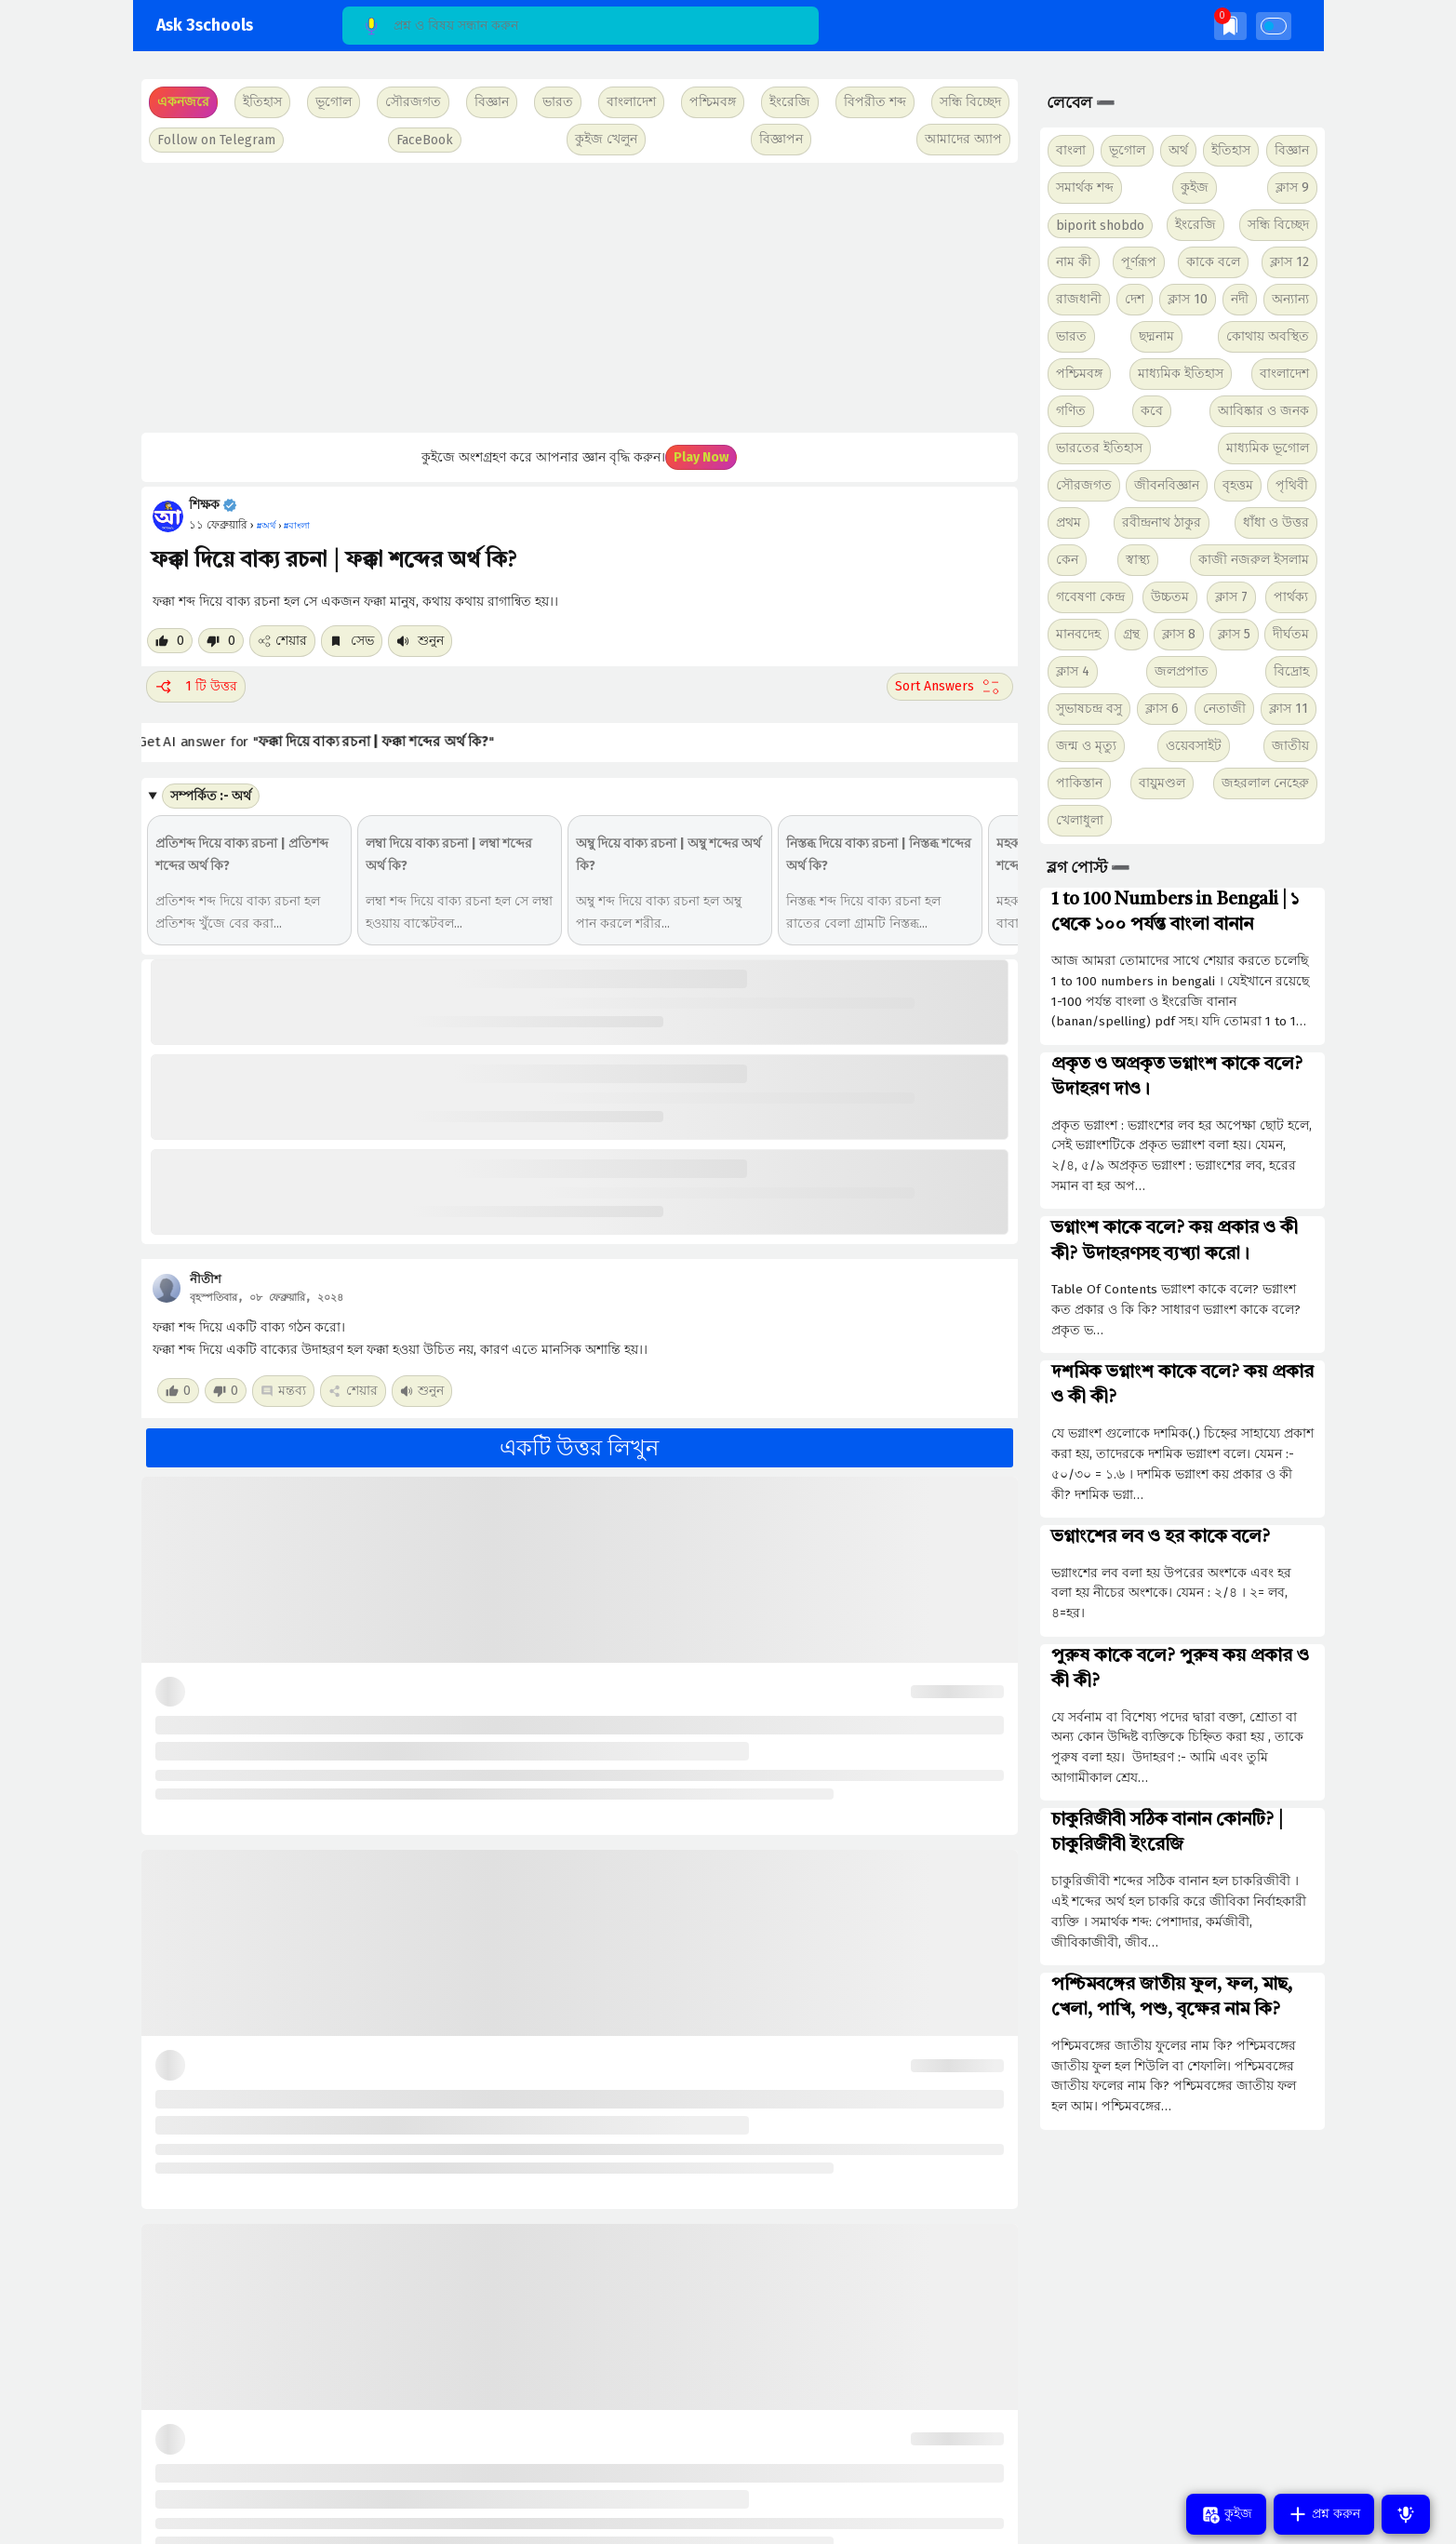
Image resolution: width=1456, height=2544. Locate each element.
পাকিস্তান (1079, 783)
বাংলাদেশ (1284, 374)
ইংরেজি (789, 102)
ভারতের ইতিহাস (1099, 448)
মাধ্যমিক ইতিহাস (1180, 374)
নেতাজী (1224, 708)
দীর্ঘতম (1291, 634)
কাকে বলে (1213, 262)
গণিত (1071, 411)
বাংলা (1071, 150)
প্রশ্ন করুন (1324, 2514)
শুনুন (420, 641)
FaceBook (424, 140)
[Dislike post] (221, 640)
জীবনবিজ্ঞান (1166, 485)
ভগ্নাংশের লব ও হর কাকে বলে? (1160, 1537)
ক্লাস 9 (1292, 187)
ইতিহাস (1230, 150)
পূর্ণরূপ (1138, 262)
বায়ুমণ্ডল (1162, 783)
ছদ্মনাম (1156, 336)
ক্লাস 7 (1231, 597)
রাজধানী (1079, 299)
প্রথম (1068, 522)
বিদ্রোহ (1291, 671)
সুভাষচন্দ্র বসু (1089, 708)
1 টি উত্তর (195, 686)
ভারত (1071, 336)
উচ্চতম (1170, 597)
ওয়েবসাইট (1194, 746)
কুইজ (1195, 187)
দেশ (1134, 299)
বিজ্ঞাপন (781, 139)
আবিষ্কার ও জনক (1263, 411)
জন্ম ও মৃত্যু (1086, 746)
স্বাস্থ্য (1138, 560)
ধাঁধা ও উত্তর (1276, 522)
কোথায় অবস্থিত (1267, 336)
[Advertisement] (577, 297)
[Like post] (170, 640)
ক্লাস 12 (1289, 262)
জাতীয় (1290, 746)
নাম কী (1073, 262)
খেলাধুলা (1079, 820)
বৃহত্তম (1237, 485)
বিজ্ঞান (1292, 150)
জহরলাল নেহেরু (1265, 783)
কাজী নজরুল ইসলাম (1253, 560)
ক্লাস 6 (1162, 708)
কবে (1152, 411)
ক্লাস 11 (1288, 708)
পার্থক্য (1291, 597)
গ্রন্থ (1131, 634)
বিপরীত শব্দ (875, 102)
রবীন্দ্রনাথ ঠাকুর (1161, 522)
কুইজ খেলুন (606, 139)
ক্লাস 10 (1188, 299)
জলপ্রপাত (1182, 671)
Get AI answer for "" (332, 742)
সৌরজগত (1084, 485)
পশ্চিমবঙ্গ (712, 102)
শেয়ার (282, 641)
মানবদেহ (1078, 634)
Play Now (701, 457)
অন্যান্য (1290, 299)
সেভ (351, 641)
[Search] (581, 26)
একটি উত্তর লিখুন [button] (579, 1448)
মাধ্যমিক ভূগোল (1267, 448)
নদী (1240, 299)
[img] (1230, 25)
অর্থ (1178, 150)
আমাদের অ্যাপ (963, 139)
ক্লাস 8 (1179, 634)
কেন (1067, 560)
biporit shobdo (1100, 226)
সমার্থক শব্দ (1085, 187)
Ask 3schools (204, 25)
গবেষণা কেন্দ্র (1090, 597)
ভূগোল (1127, 150)
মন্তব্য (283, 1391)
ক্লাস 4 (1072, 671)
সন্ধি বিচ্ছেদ (970, 102)
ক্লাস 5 (1234, 634)
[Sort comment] (950, 687)
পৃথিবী (1292, 485)
